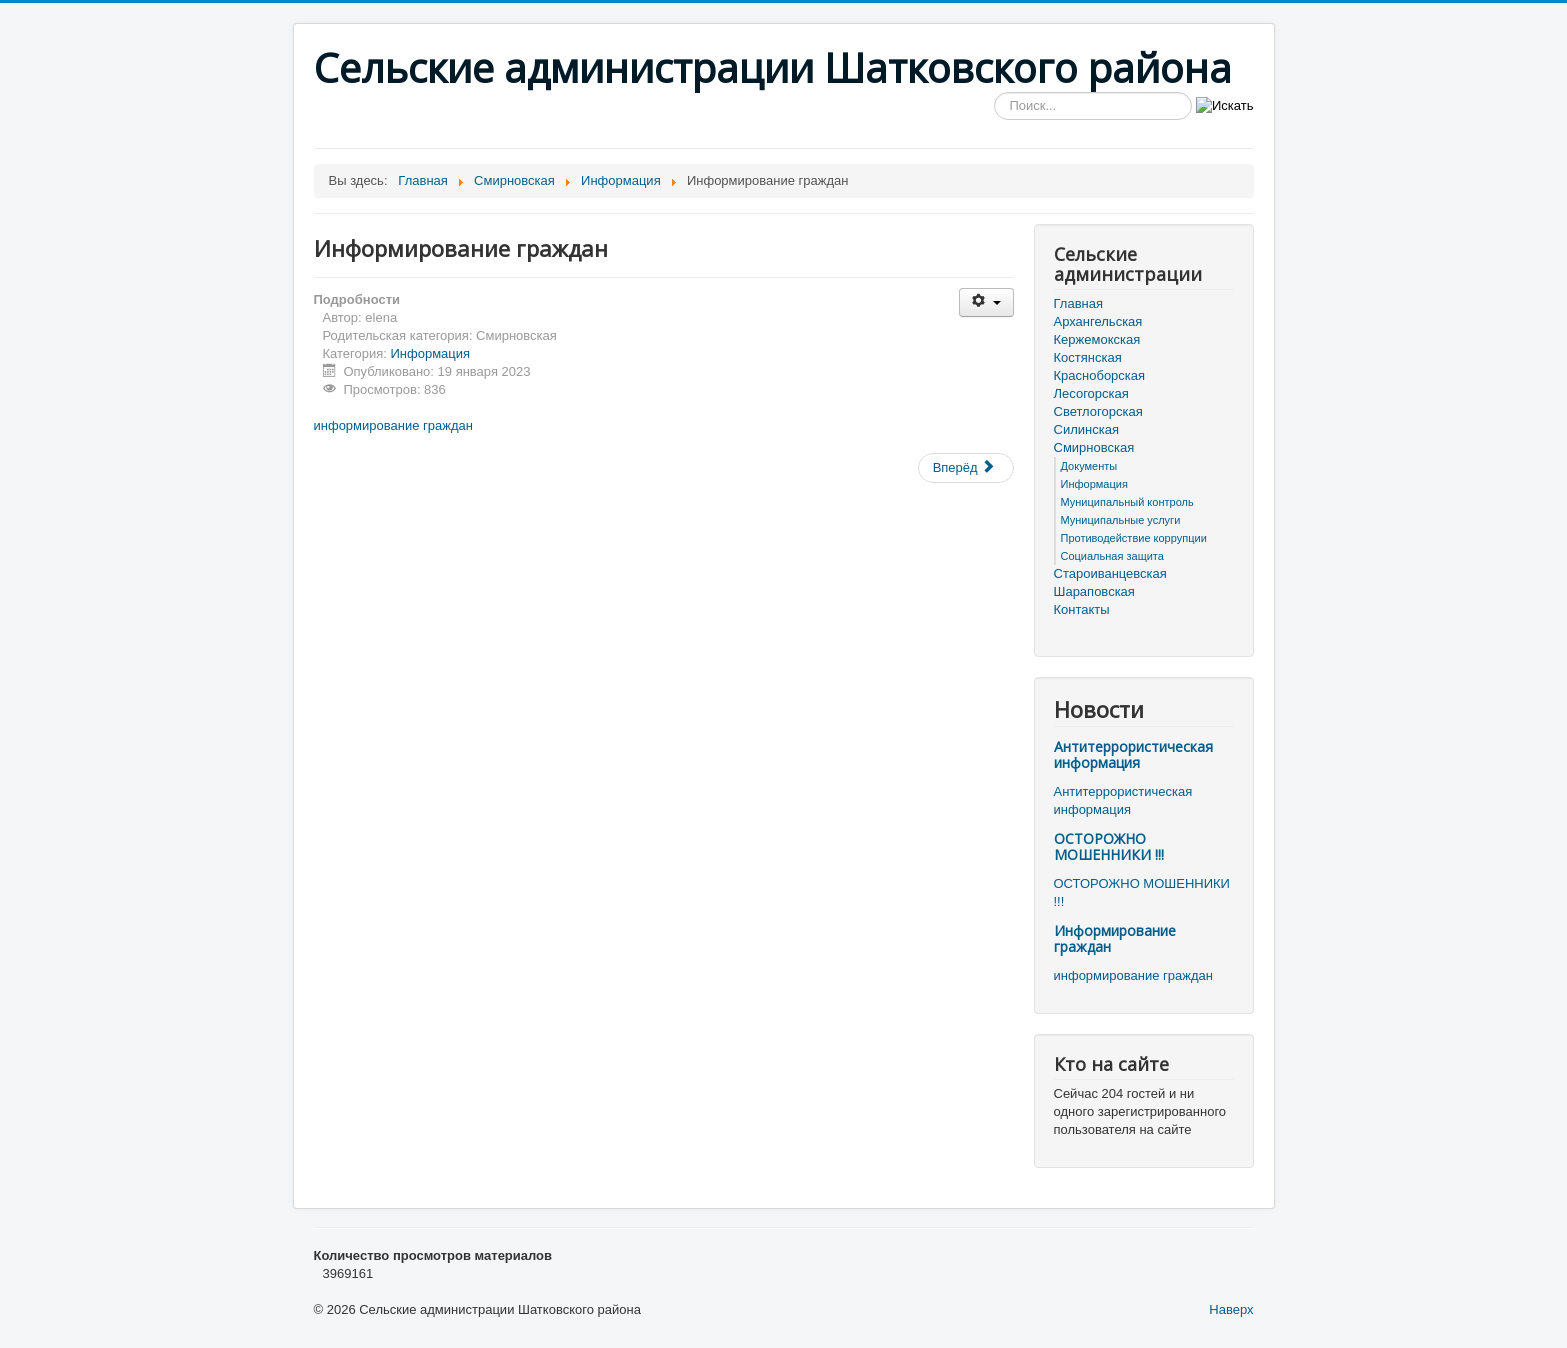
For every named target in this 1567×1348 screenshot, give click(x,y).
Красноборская (1100, 375)
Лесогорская (1091, 393)
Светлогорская (1098, 411)
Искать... (994, 92)
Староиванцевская (1110, 573)
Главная (1078, 303)
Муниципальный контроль (1127, 502)
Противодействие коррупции (1134, 538)
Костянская (1088, 357)
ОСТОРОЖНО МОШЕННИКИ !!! (1109, 846)
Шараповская (1094, 591)
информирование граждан (393, 425)
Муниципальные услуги (1121, 520)
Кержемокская (1097, 339)
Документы (1089, 466)
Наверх (1231, 1309)
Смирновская (1094, 447)
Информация (431, 353)
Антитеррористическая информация (1133, 754)
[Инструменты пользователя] (986, 302)
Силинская (1086, 429)
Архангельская (1098, 321)
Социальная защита (1112, 556)
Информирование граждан (1115, 938)
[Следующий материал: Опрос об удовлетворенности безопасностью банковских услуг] (966, 468)
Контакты (1082, 609)
